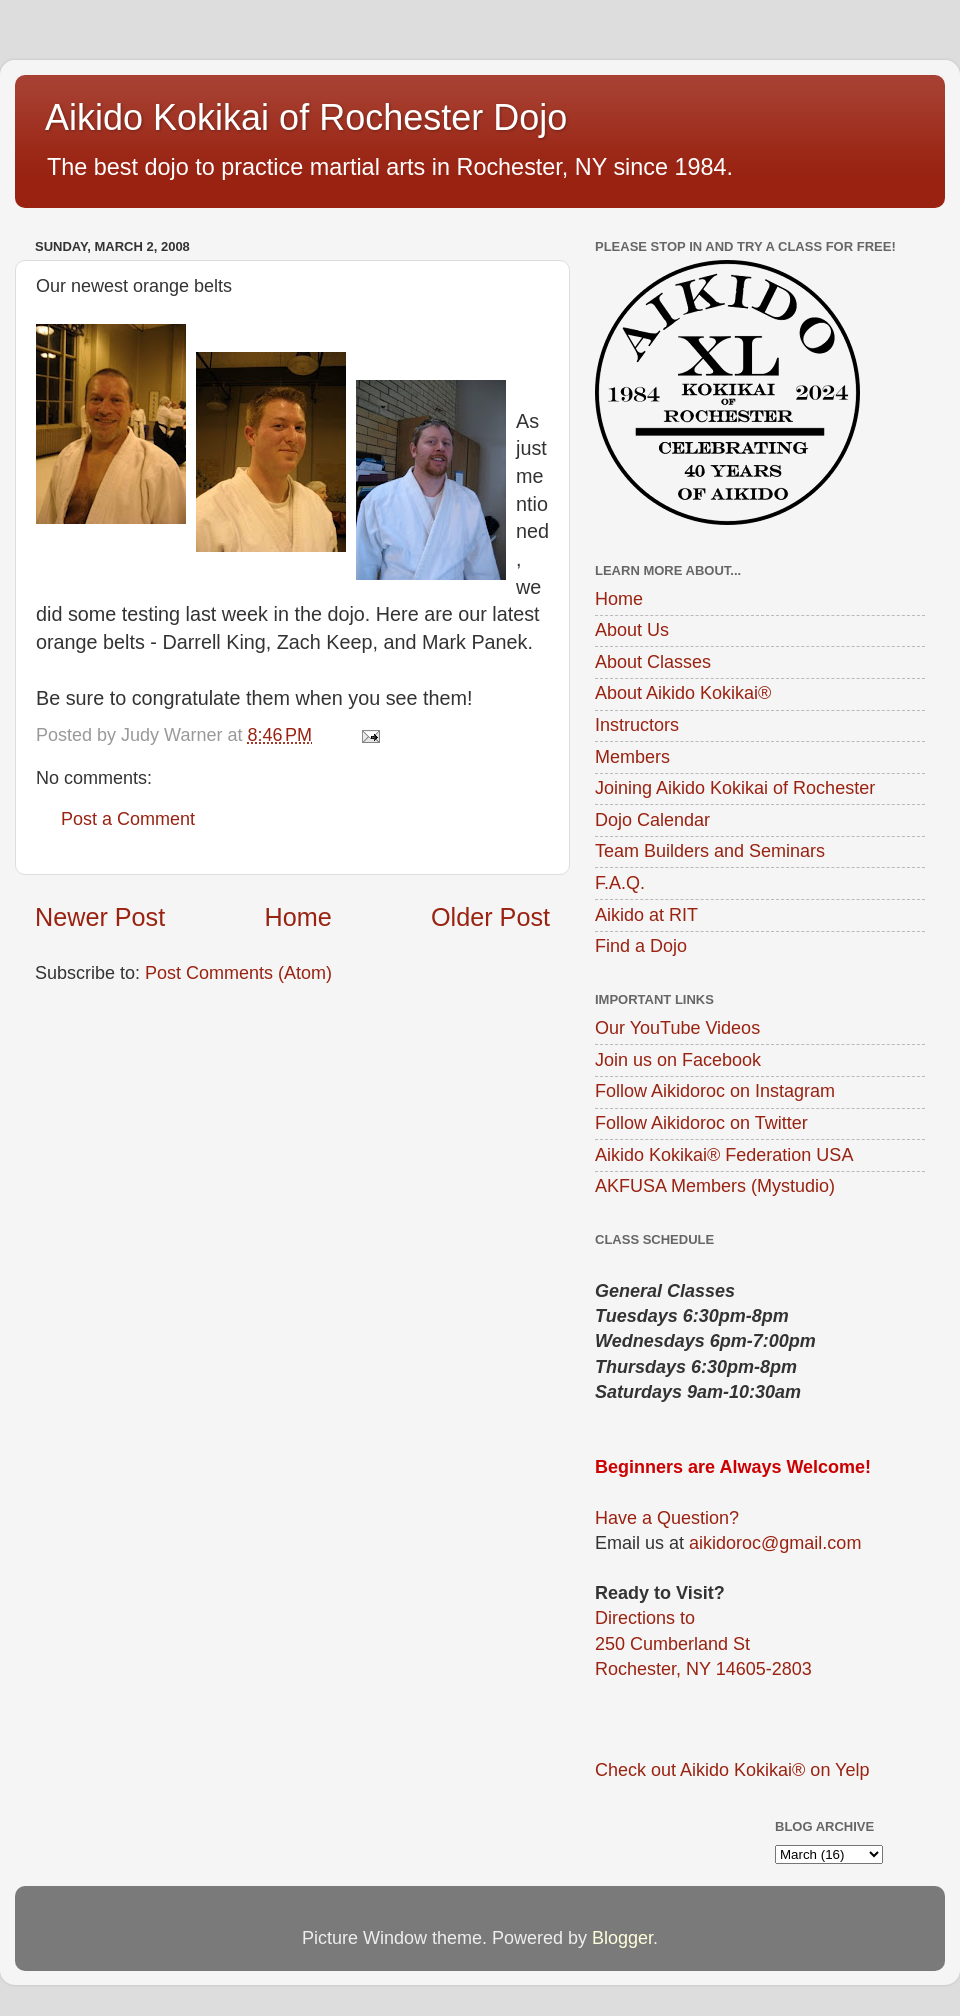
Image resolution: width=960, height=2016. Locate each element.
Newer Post (100, 917)
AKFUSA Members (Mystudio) (715, 1186)
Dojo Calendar (652, 820)
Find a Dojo (641, 946)
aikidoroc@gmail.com (775, 1543)
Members (632, 757)
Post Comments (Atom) (238, 973)
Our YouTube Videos (677, 1028)
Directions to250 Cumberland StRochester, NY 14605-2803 (703, 1643)
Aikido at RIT (646, 915)
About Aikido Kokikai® (683, 693)
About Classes (653, 662)
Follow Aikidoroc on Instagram (715, 1091)
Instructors (637, 725)
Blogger (622, 1938)
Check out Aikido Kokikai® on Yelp (732, 1770)
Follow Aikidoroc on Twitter (701, 1123)
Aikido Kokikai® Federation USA (724, 1155)
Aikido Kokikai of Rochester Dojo (306, 117)
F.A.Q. (620, 883)
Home (298, 917)
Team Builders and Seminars (710, 851)
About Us (632, 630)
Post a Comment (128, 819)
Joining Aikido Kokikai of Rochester (735, 788)
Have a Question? (667, 1518)
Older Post (490, 917)
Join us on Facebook (678, 1060)
